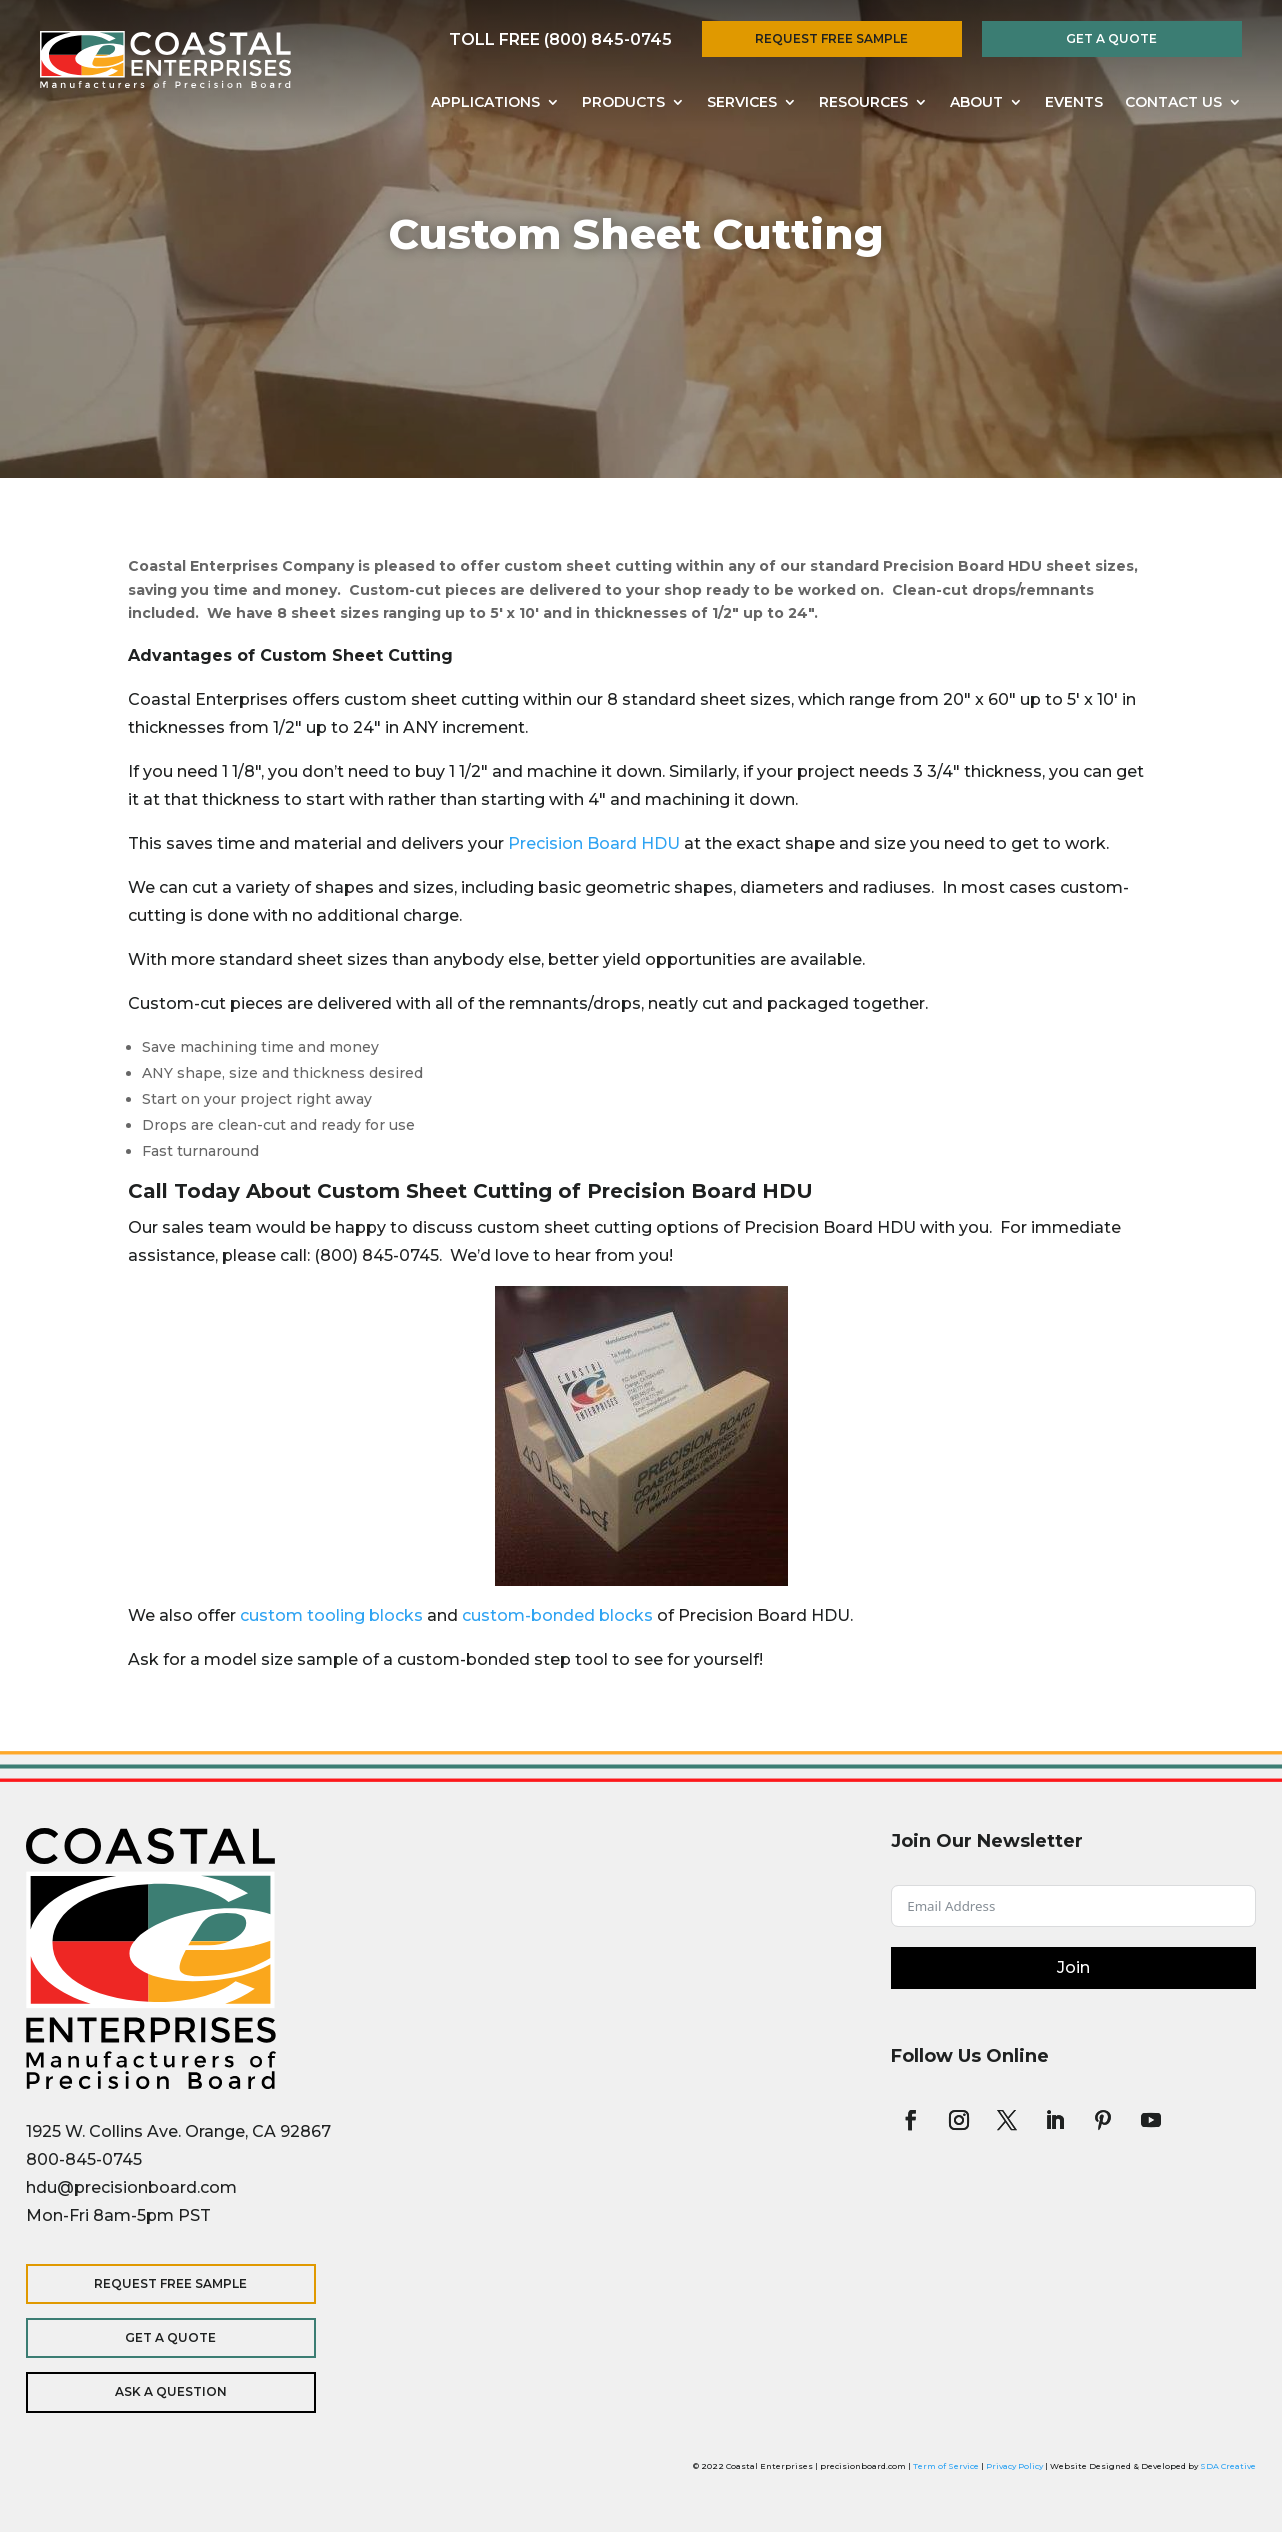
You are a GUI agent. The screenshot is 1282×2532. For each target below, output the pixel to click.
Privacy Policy (1014, 2466)
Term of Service (946, 2466)
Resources (863, 103)
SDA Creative (1228, 2466)
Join (1073, 1967)
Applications (485, 103)
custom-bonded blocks (557, 1615)
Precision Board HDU (594, 843)
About (976, 103)
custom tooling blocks (331, 1615)
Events (1074, 103)
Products (623, 103)
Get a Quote (1111, 38)
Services (742, 103)
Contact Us (1173, 103)
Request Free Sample (831, 38)
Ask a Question (156, 2391)
